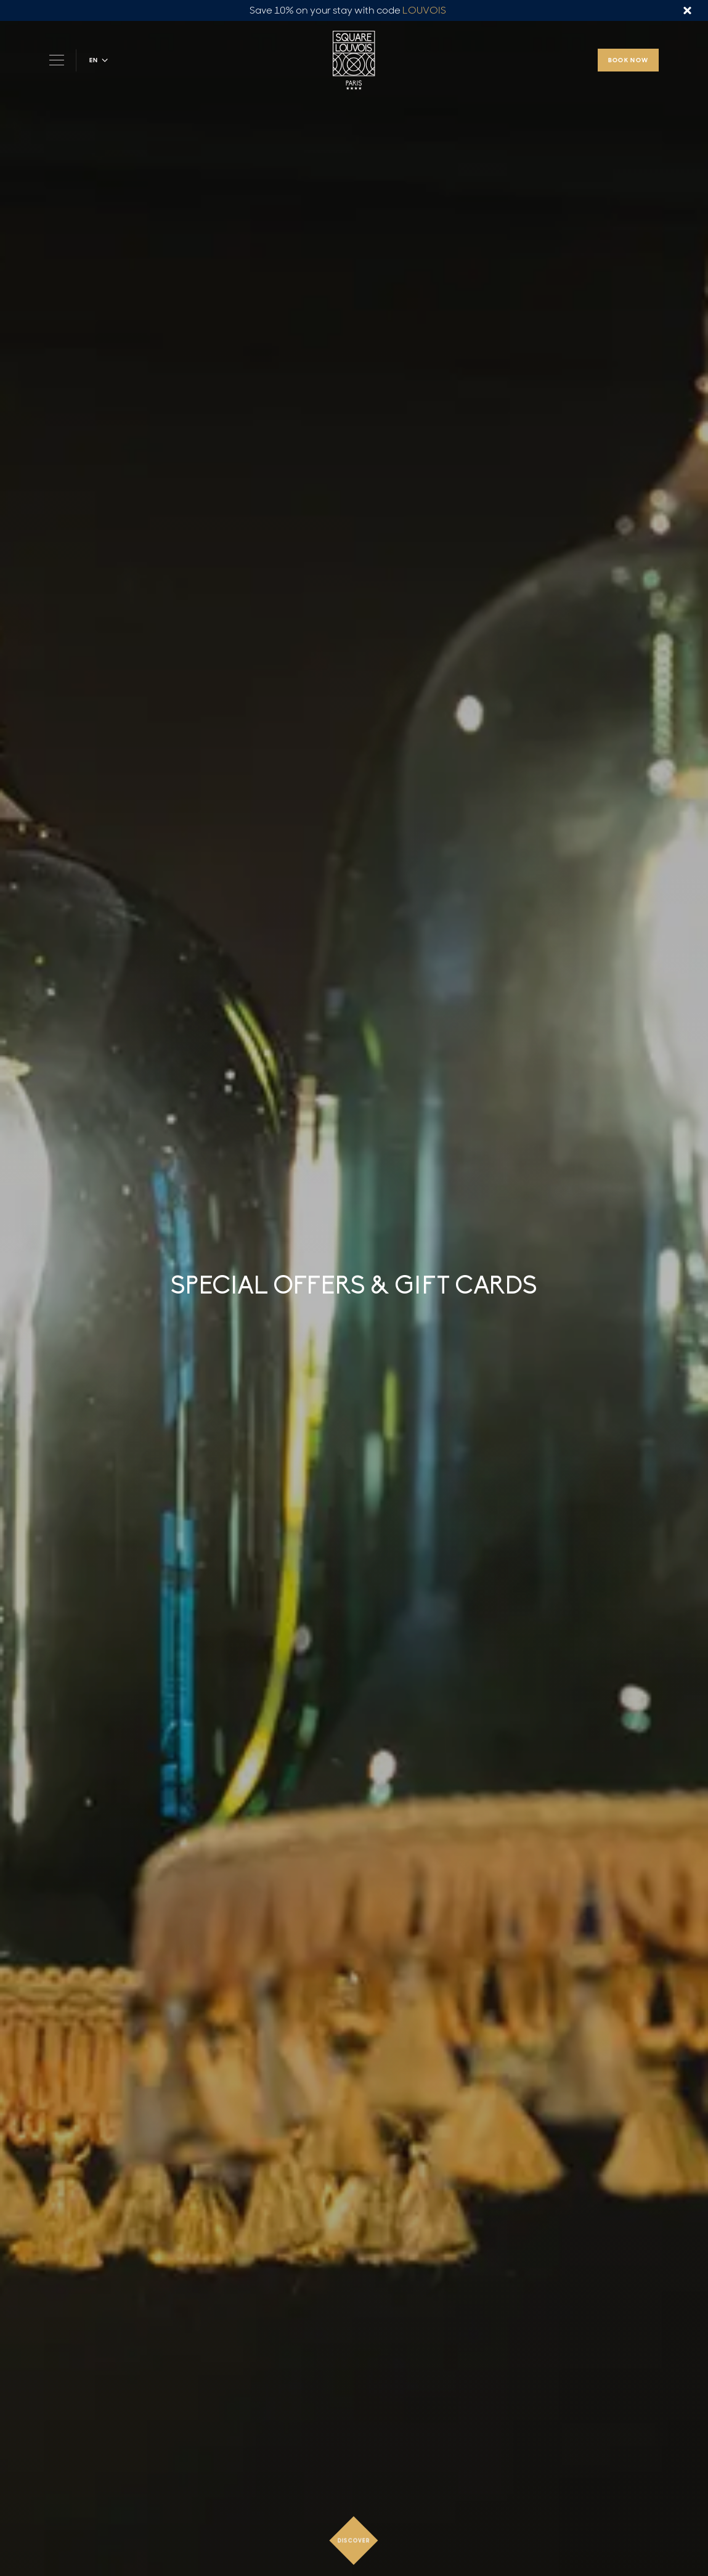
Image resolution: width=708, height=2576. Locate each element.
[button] (99, 60)
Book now (628, 60)
